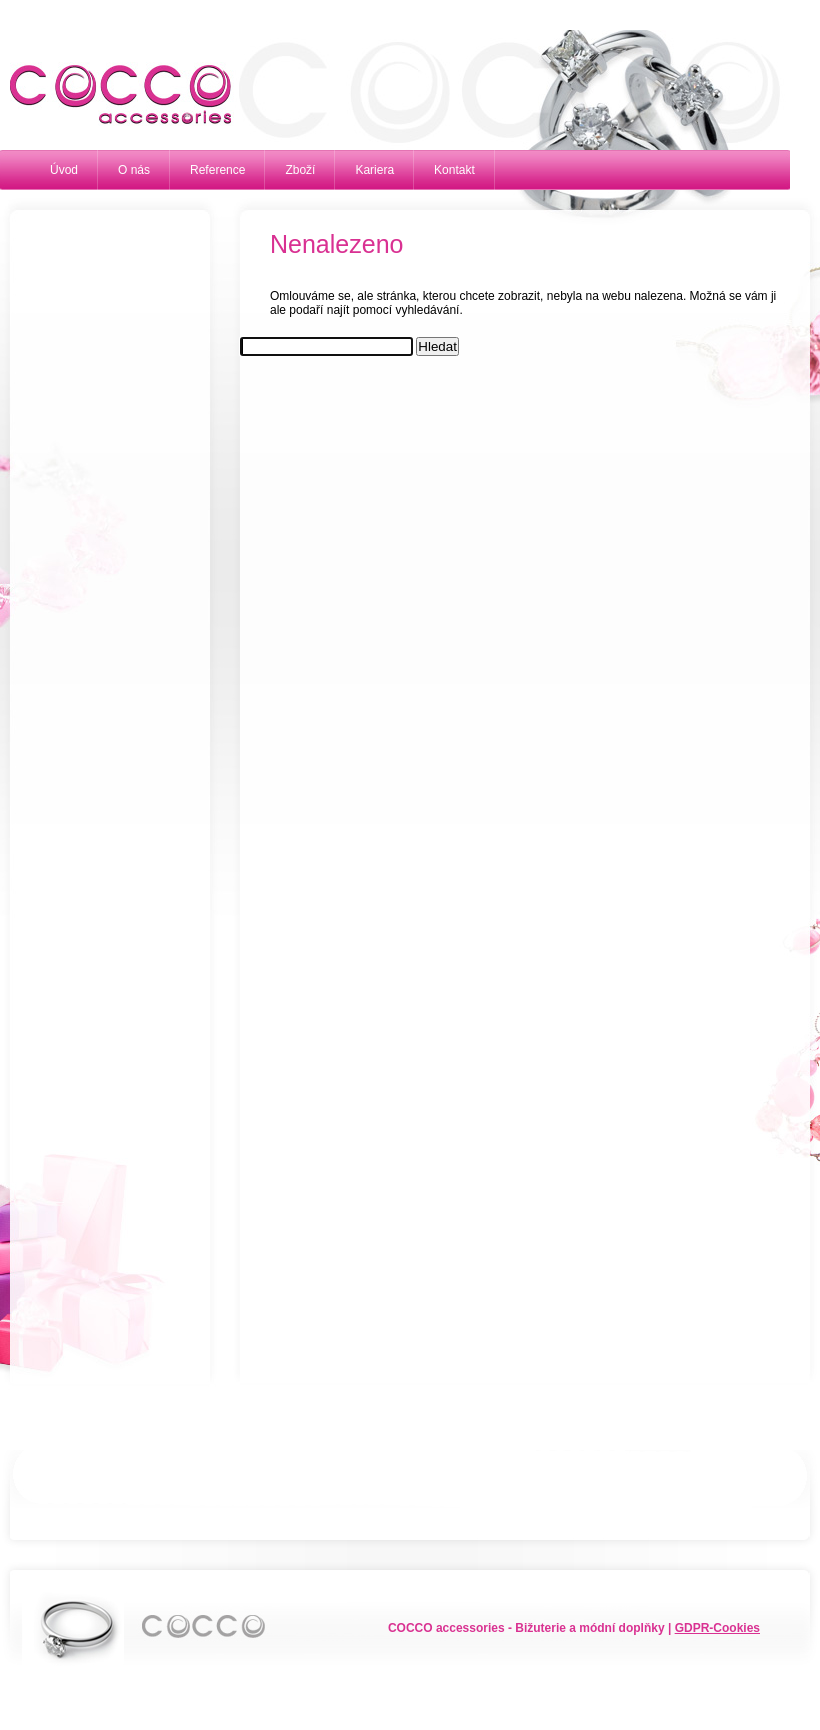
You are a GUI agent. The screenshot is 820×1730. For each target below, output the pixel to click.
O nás (134, 170)
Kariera (374, 170)
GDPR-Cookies (717, 1628)
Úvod (64, 170)
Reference (217, 170)
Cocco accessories (110, 95)
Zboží (300, 170)
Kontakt (454, 170)
